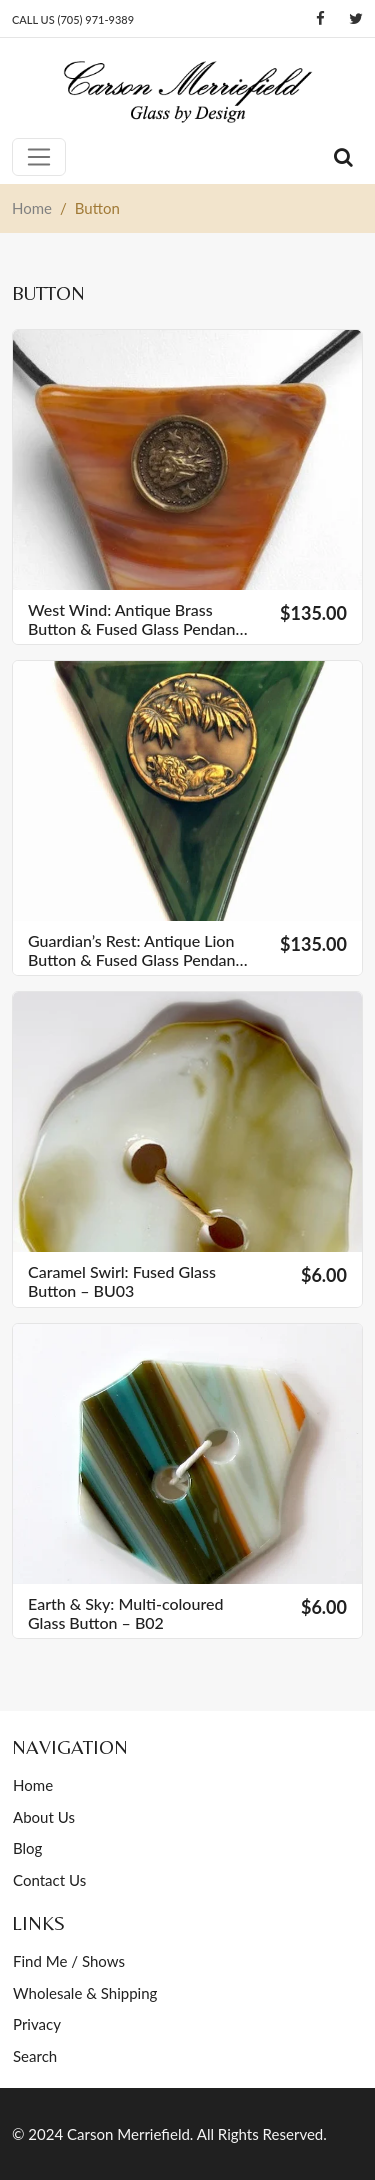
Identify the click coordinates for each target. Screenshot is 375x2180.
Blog (27, 1848)
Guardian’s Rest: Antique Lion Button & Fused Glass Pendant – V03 (134, 950)
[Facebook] (320, 18)
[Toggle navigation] (39, 157)
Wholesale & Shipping (85, 1993)
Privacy (37, 2024)
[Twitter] (356, 18)
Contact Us (49, 1880)
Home (33, 1785)
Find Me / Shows (69, 1961)
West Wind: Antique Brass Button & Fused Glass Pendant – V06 (134, 619)
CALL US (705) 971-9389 (73, 19)
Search (35, 2056)
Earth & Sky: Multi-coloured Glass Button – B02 (125, 1613)
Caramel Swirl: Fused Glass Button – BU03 (122, 1281)
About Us (44, 1817)
